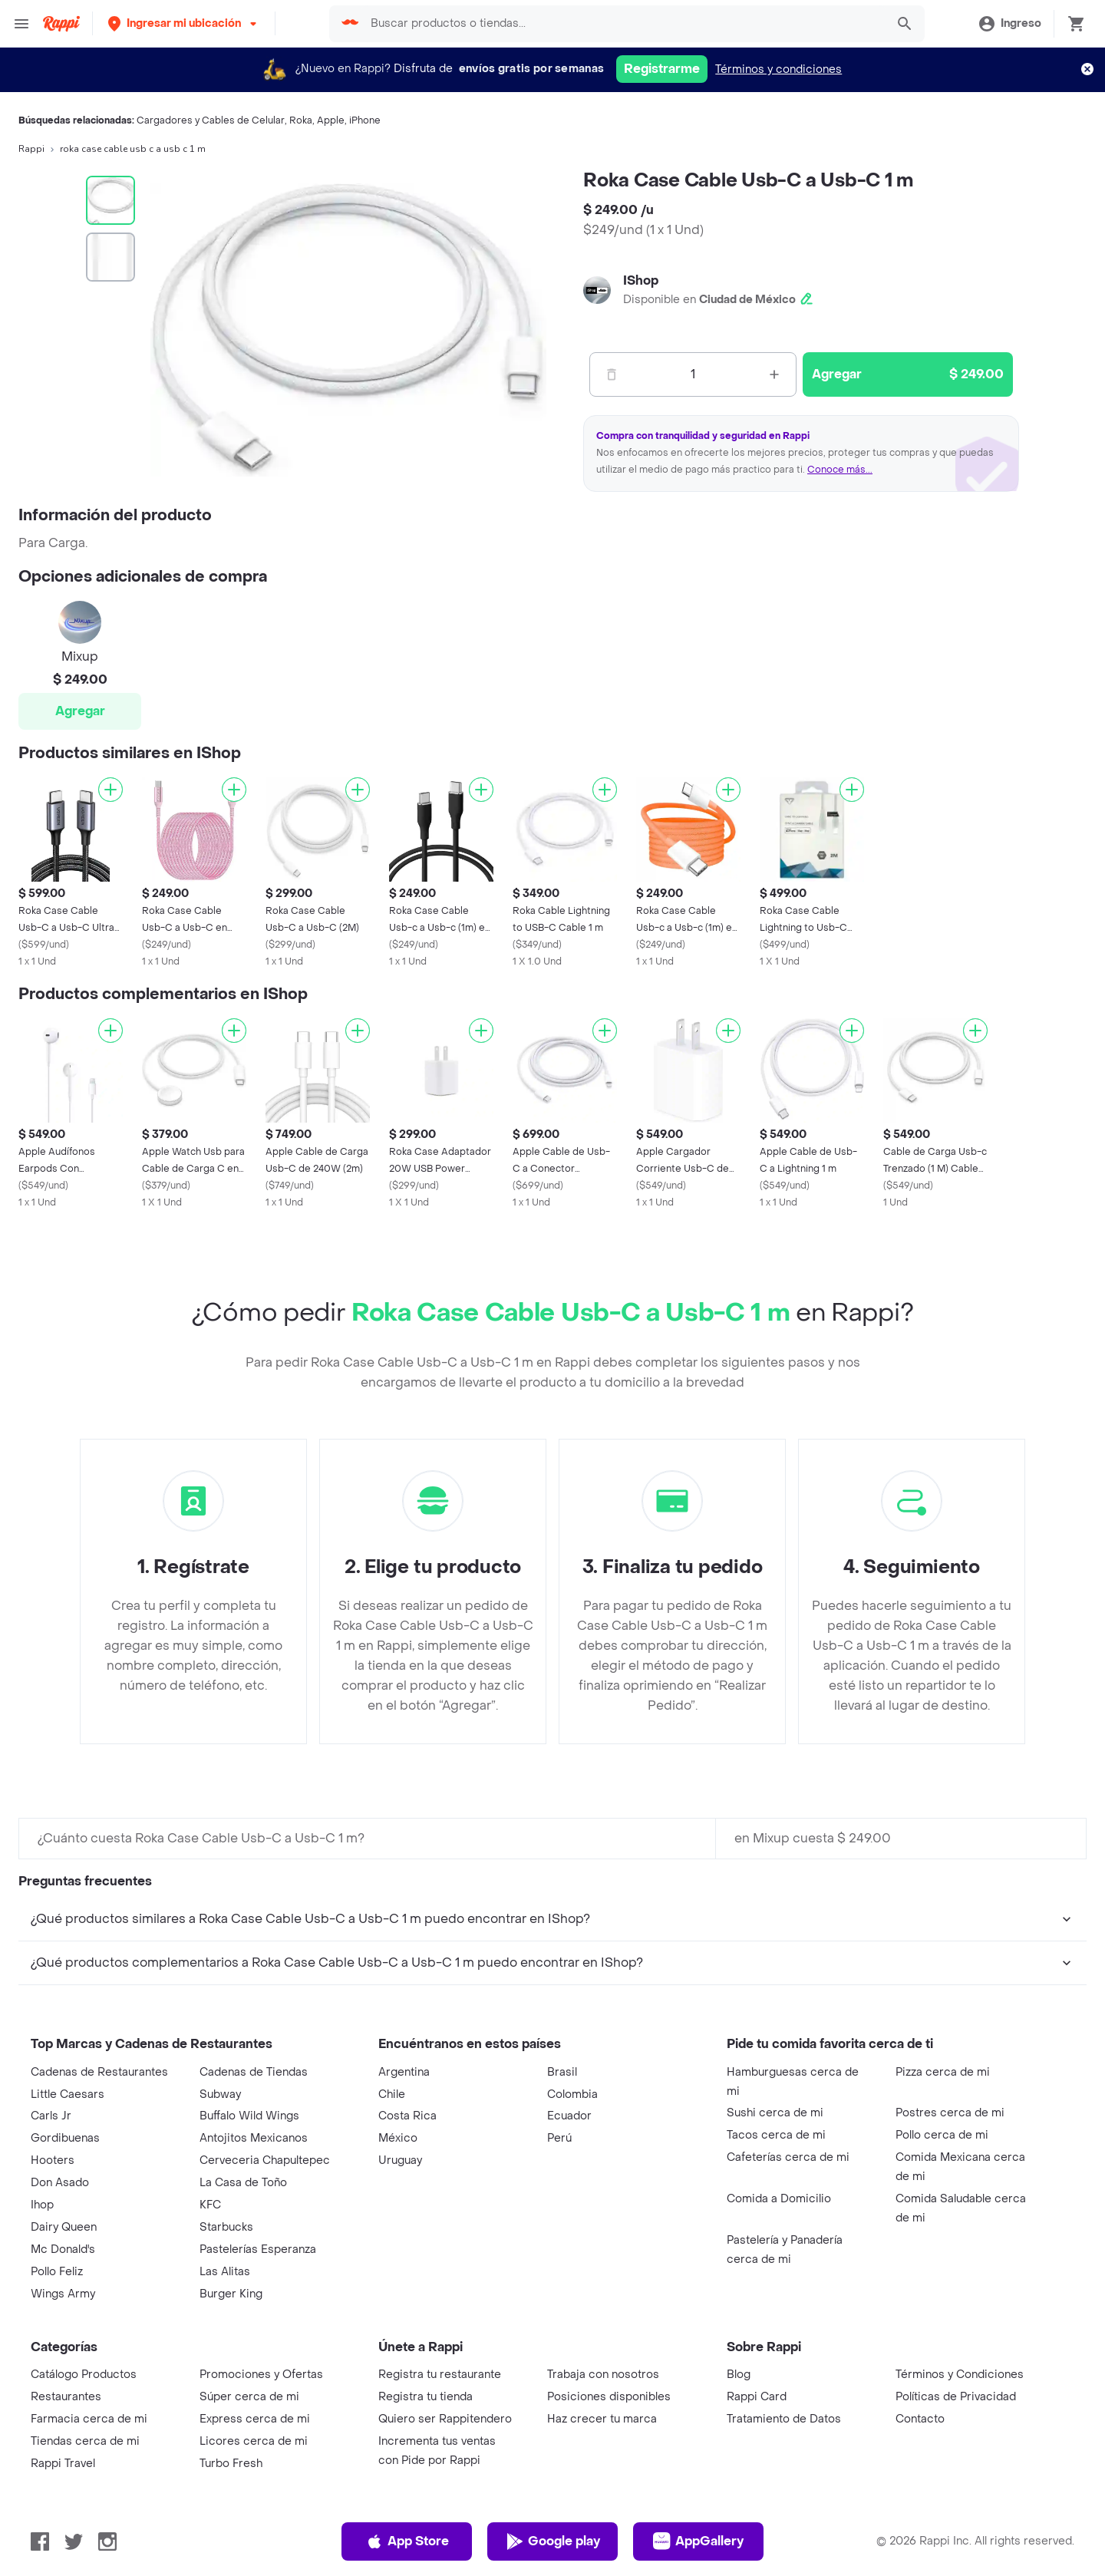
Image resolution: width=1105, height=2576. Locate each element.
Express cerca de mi (255, 2419)
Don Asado (60, 2182)
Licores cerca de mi (254, 2441)
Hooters (52, 2160)
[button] (183, 23)
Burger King (231, 2294)
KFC (210, 2205)
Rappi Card (757, 2397)
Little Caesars (67, 2094)
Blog (738, 2374)
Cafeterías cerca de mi (788, 2157)
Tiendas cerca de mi (85, 2441)
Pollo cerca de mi (942, 2135)
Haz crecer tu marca (602, 2419)
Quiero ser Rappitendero (445, 2419)
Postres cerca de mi (950, 2113)
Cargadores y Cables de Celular (211, 120)
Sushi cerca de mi (775, 2113)
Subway (220, 2094)
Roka (300, 120)
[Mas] (774, 374)
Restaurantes (66, 2397)
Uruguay (400, 2160)
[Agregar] (110, 789)
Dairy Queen (64, 2227)
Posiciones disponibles (609, 2397)
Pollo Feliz (57, 2271)
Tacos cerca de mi (776, 2135)
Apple (331, 120)
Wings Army (63, 2294)
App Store (407, 2541)
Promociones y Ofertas (261, 2374)
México (397, 2138)
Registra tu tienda (425, 2397)
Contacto (920, 2419)
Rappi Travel (63, 2463)
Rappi (31, 149)
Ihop (42, 2205)
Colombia (572, 2094)
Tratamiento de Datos (784, 2419)
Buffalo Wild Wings (249, 2116)
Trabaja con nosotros (603, 2374)
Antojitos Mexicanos (254, 2138)
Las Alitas (225, 2271)
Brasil (562, 2072)
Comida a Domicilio (779, 2199)
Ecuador (569, 2116)
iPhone (365, 120)
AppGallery (698, 2541)
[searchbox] (623, 23)
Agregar (80, 711)
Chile (391, 2094)
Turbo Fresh (231, 2463)
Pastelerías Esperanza (258, 2249)
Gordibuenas (65, 2138)
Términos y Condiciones (960, 2374)
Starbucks (226, 2227)
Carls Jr (51, 2116)
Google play (553, 2541)
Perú (559, 2138)
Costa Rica (407, 2116)
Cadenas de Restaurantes (99, 2072)
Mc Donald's (63, 2249)
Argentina (404, 2072)
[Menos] (611, 374)
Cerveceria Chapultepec (265, 2160)
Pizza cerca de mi (943, 2072)
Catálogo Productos (84, 2374)
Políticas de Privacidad (956, 2397)
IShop (640, 280)
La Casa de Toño (243, 2182)
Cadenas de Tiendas (254, 2072)
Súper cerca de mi (249, 2397)
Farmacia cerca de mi (89, 2419)
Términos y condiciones (778, 69)
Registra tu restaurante (439, 2374)
